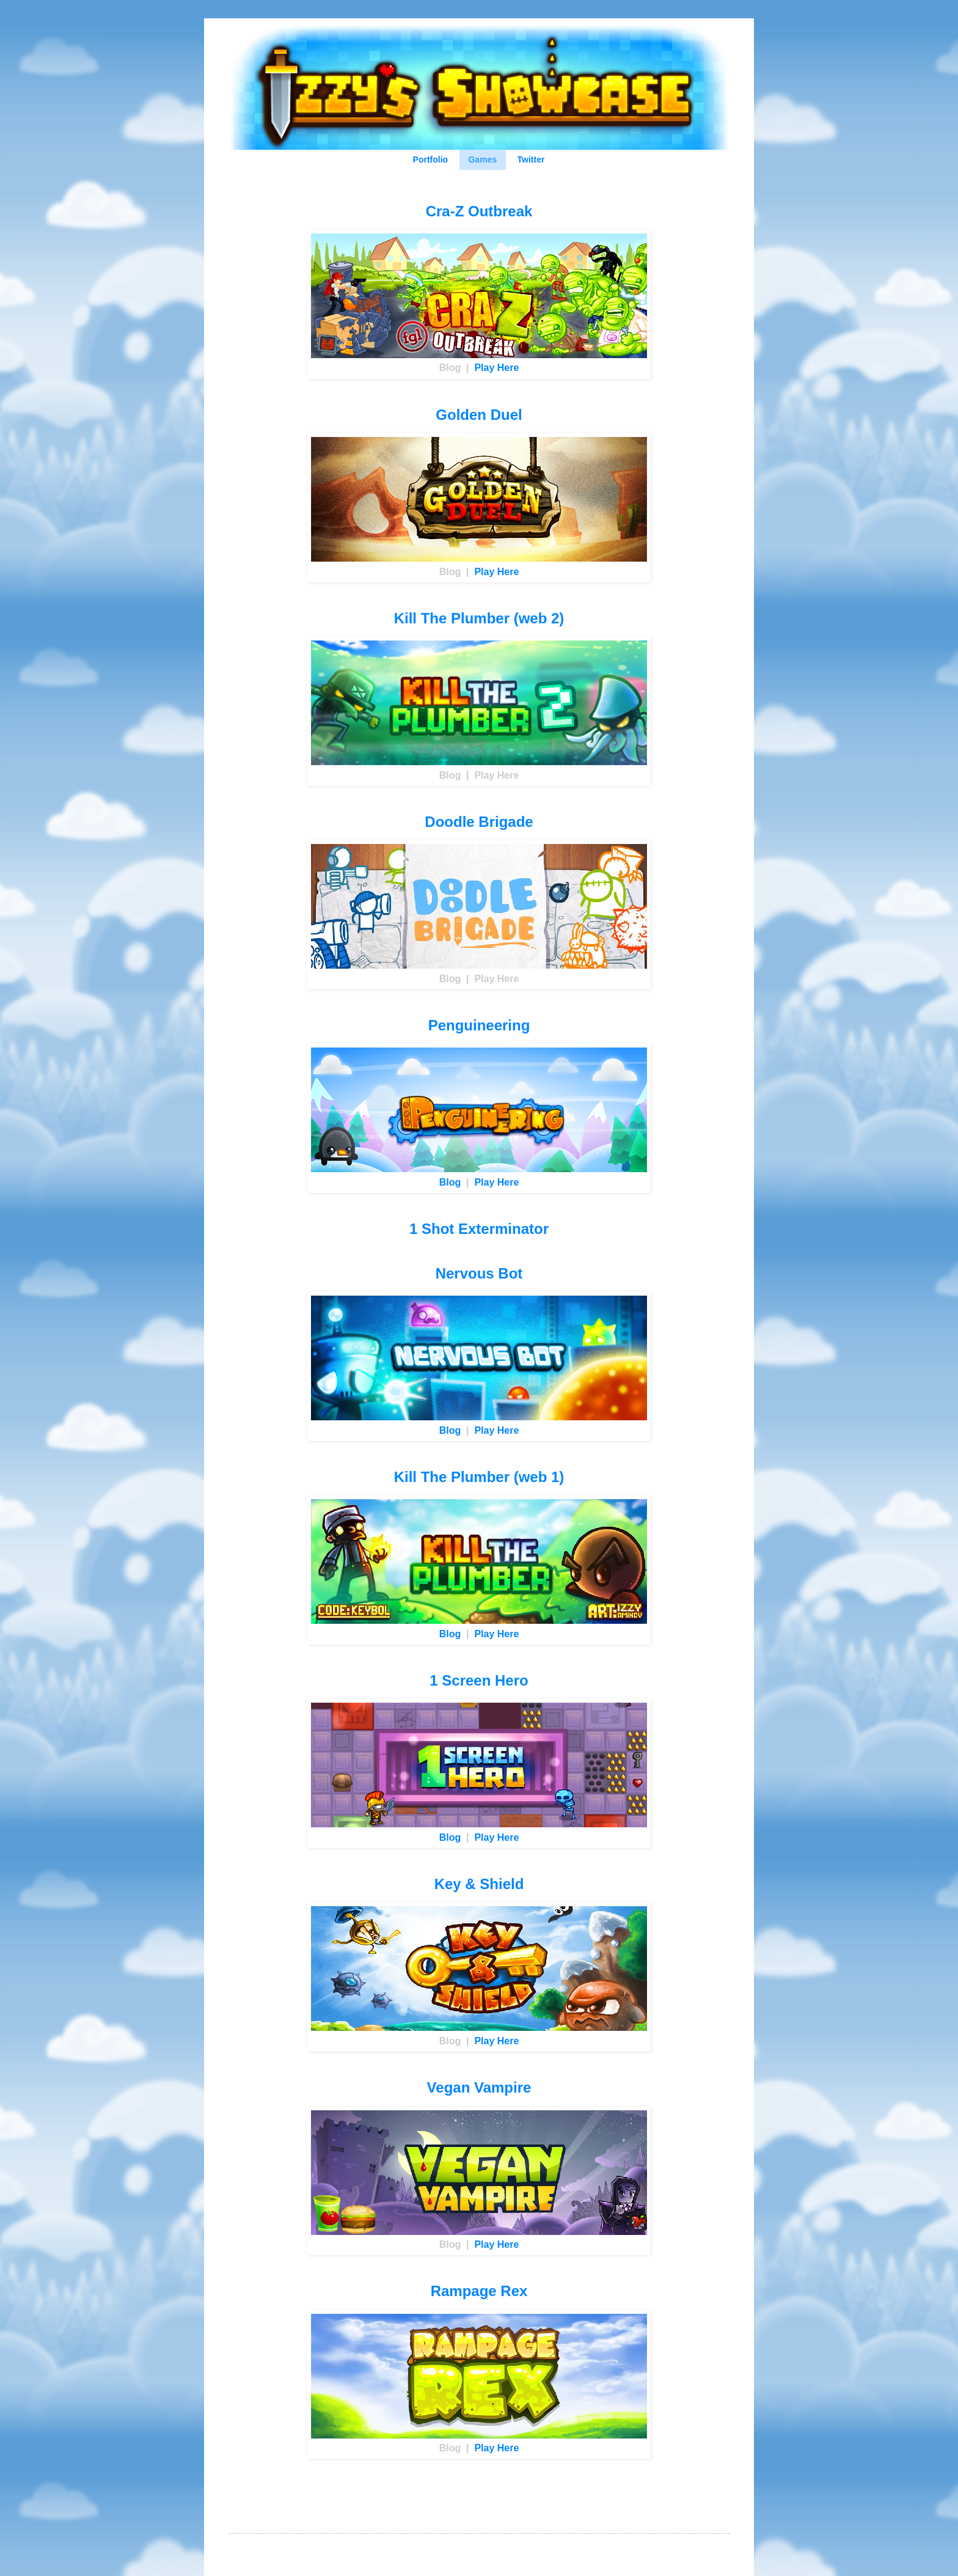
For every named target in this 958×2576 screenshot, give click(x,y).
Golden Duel (479, 414)
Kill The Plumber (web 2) (479, 618)
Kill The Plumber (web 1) (479, 1477)
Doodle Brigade (479, 821)
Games (482, 159)
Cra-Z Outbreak (479, 211)
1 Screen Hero (479, 1680)
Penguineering (479, 1025)
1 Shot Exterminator (479, 1228)
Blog (450, 1182)
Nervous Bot (479, 1273)
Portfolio (430, 159)
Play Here (496, 367)
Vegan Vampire (479, 2087)
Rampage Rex (479, 2291)
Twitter (531, 159)
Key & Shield (479, 1884)
